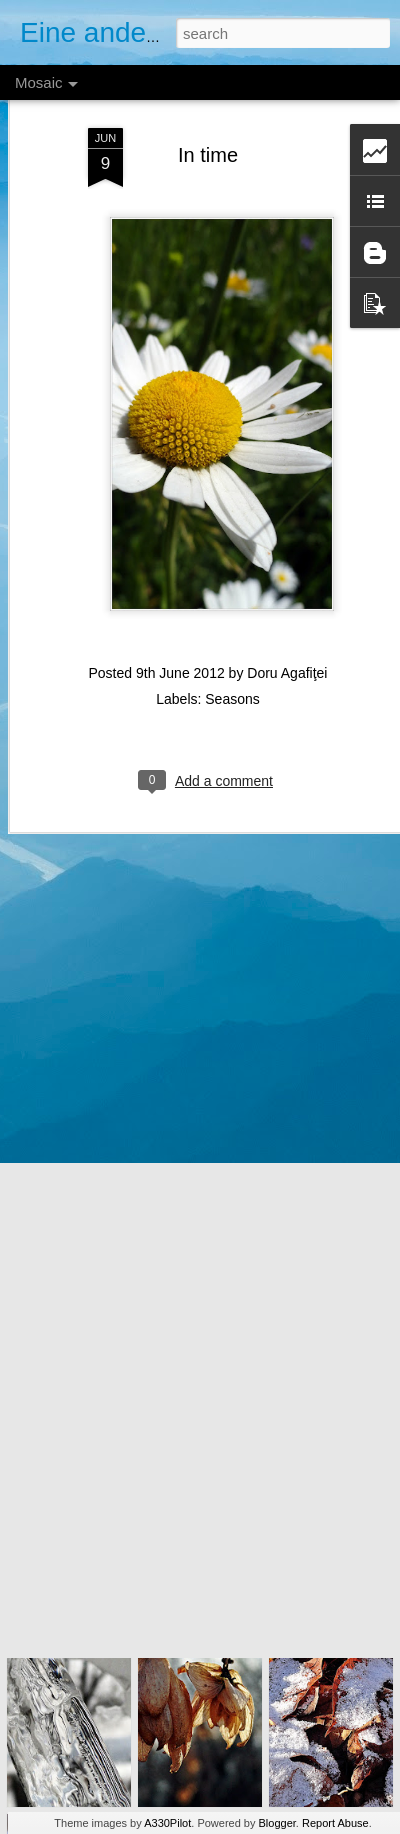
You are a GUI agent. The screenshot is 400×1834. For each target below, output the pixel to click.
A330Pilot (167, 1823)
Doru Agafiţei (287, 628)
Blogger (277, 1823)
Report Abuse (335, 1823)
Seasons (232, 654)
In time (208, 110)
